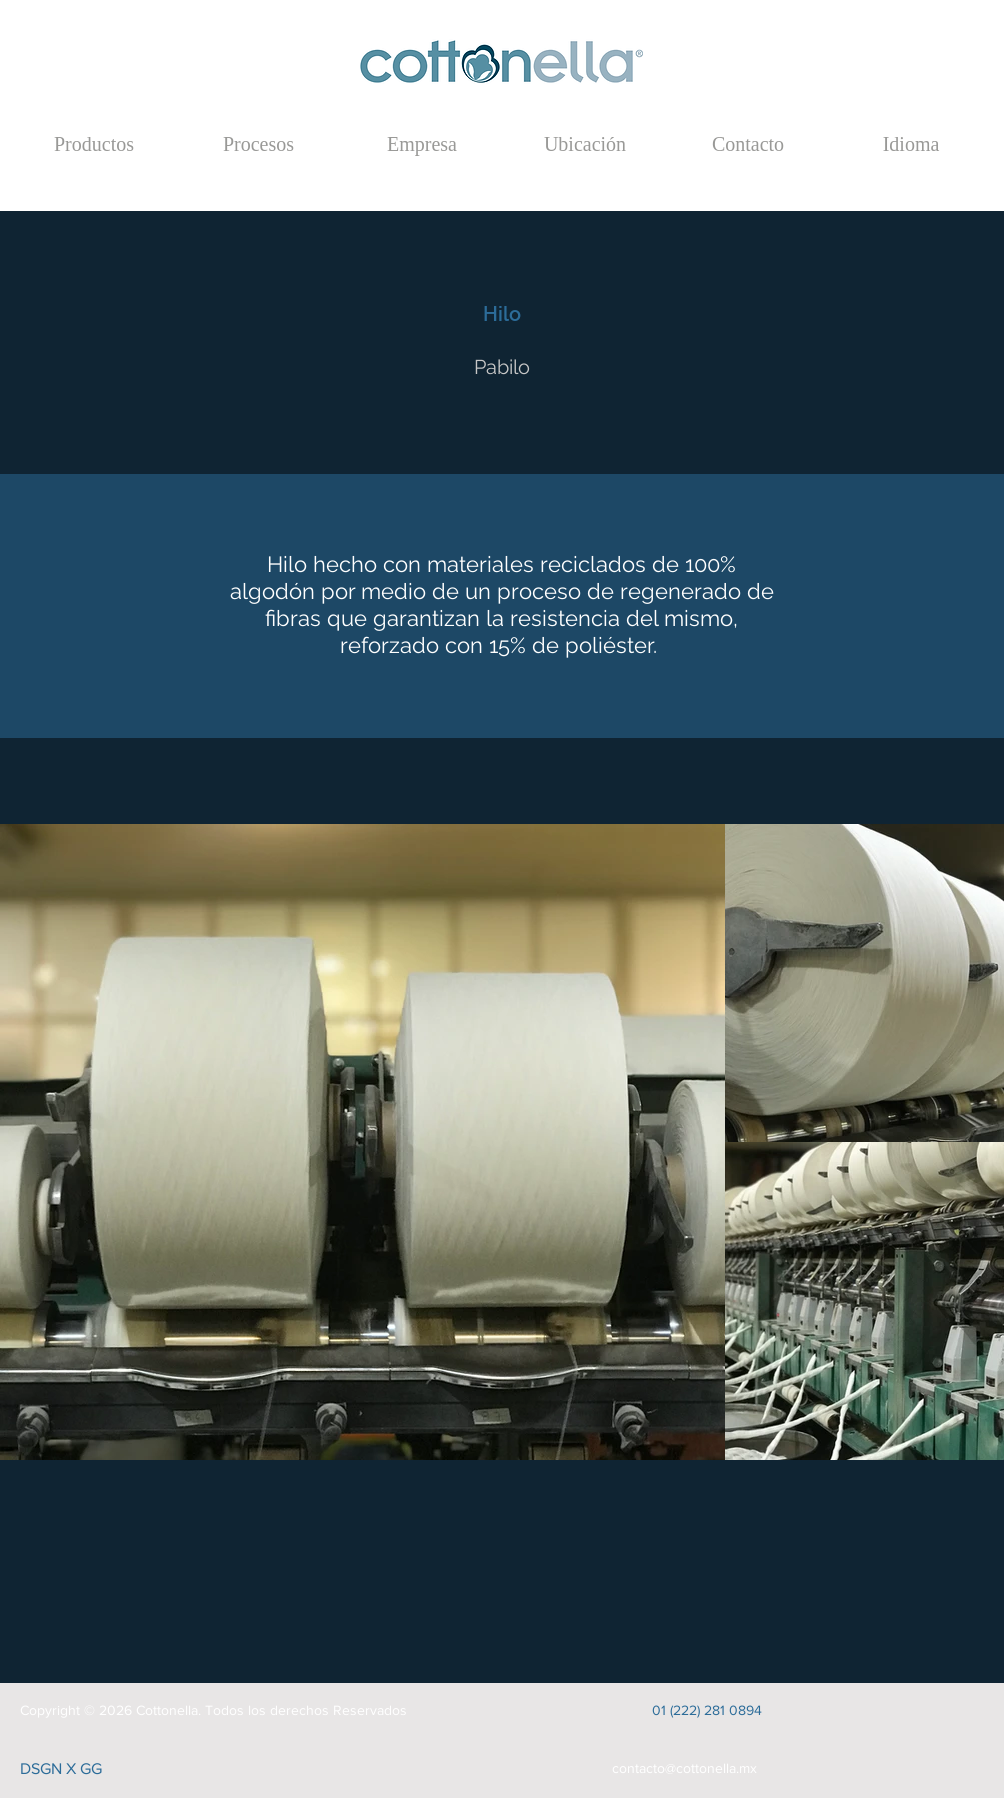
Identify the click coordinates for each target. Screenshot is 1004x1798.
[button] (911, 144)
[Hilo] (502, 314)
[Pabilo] (502, 367)
